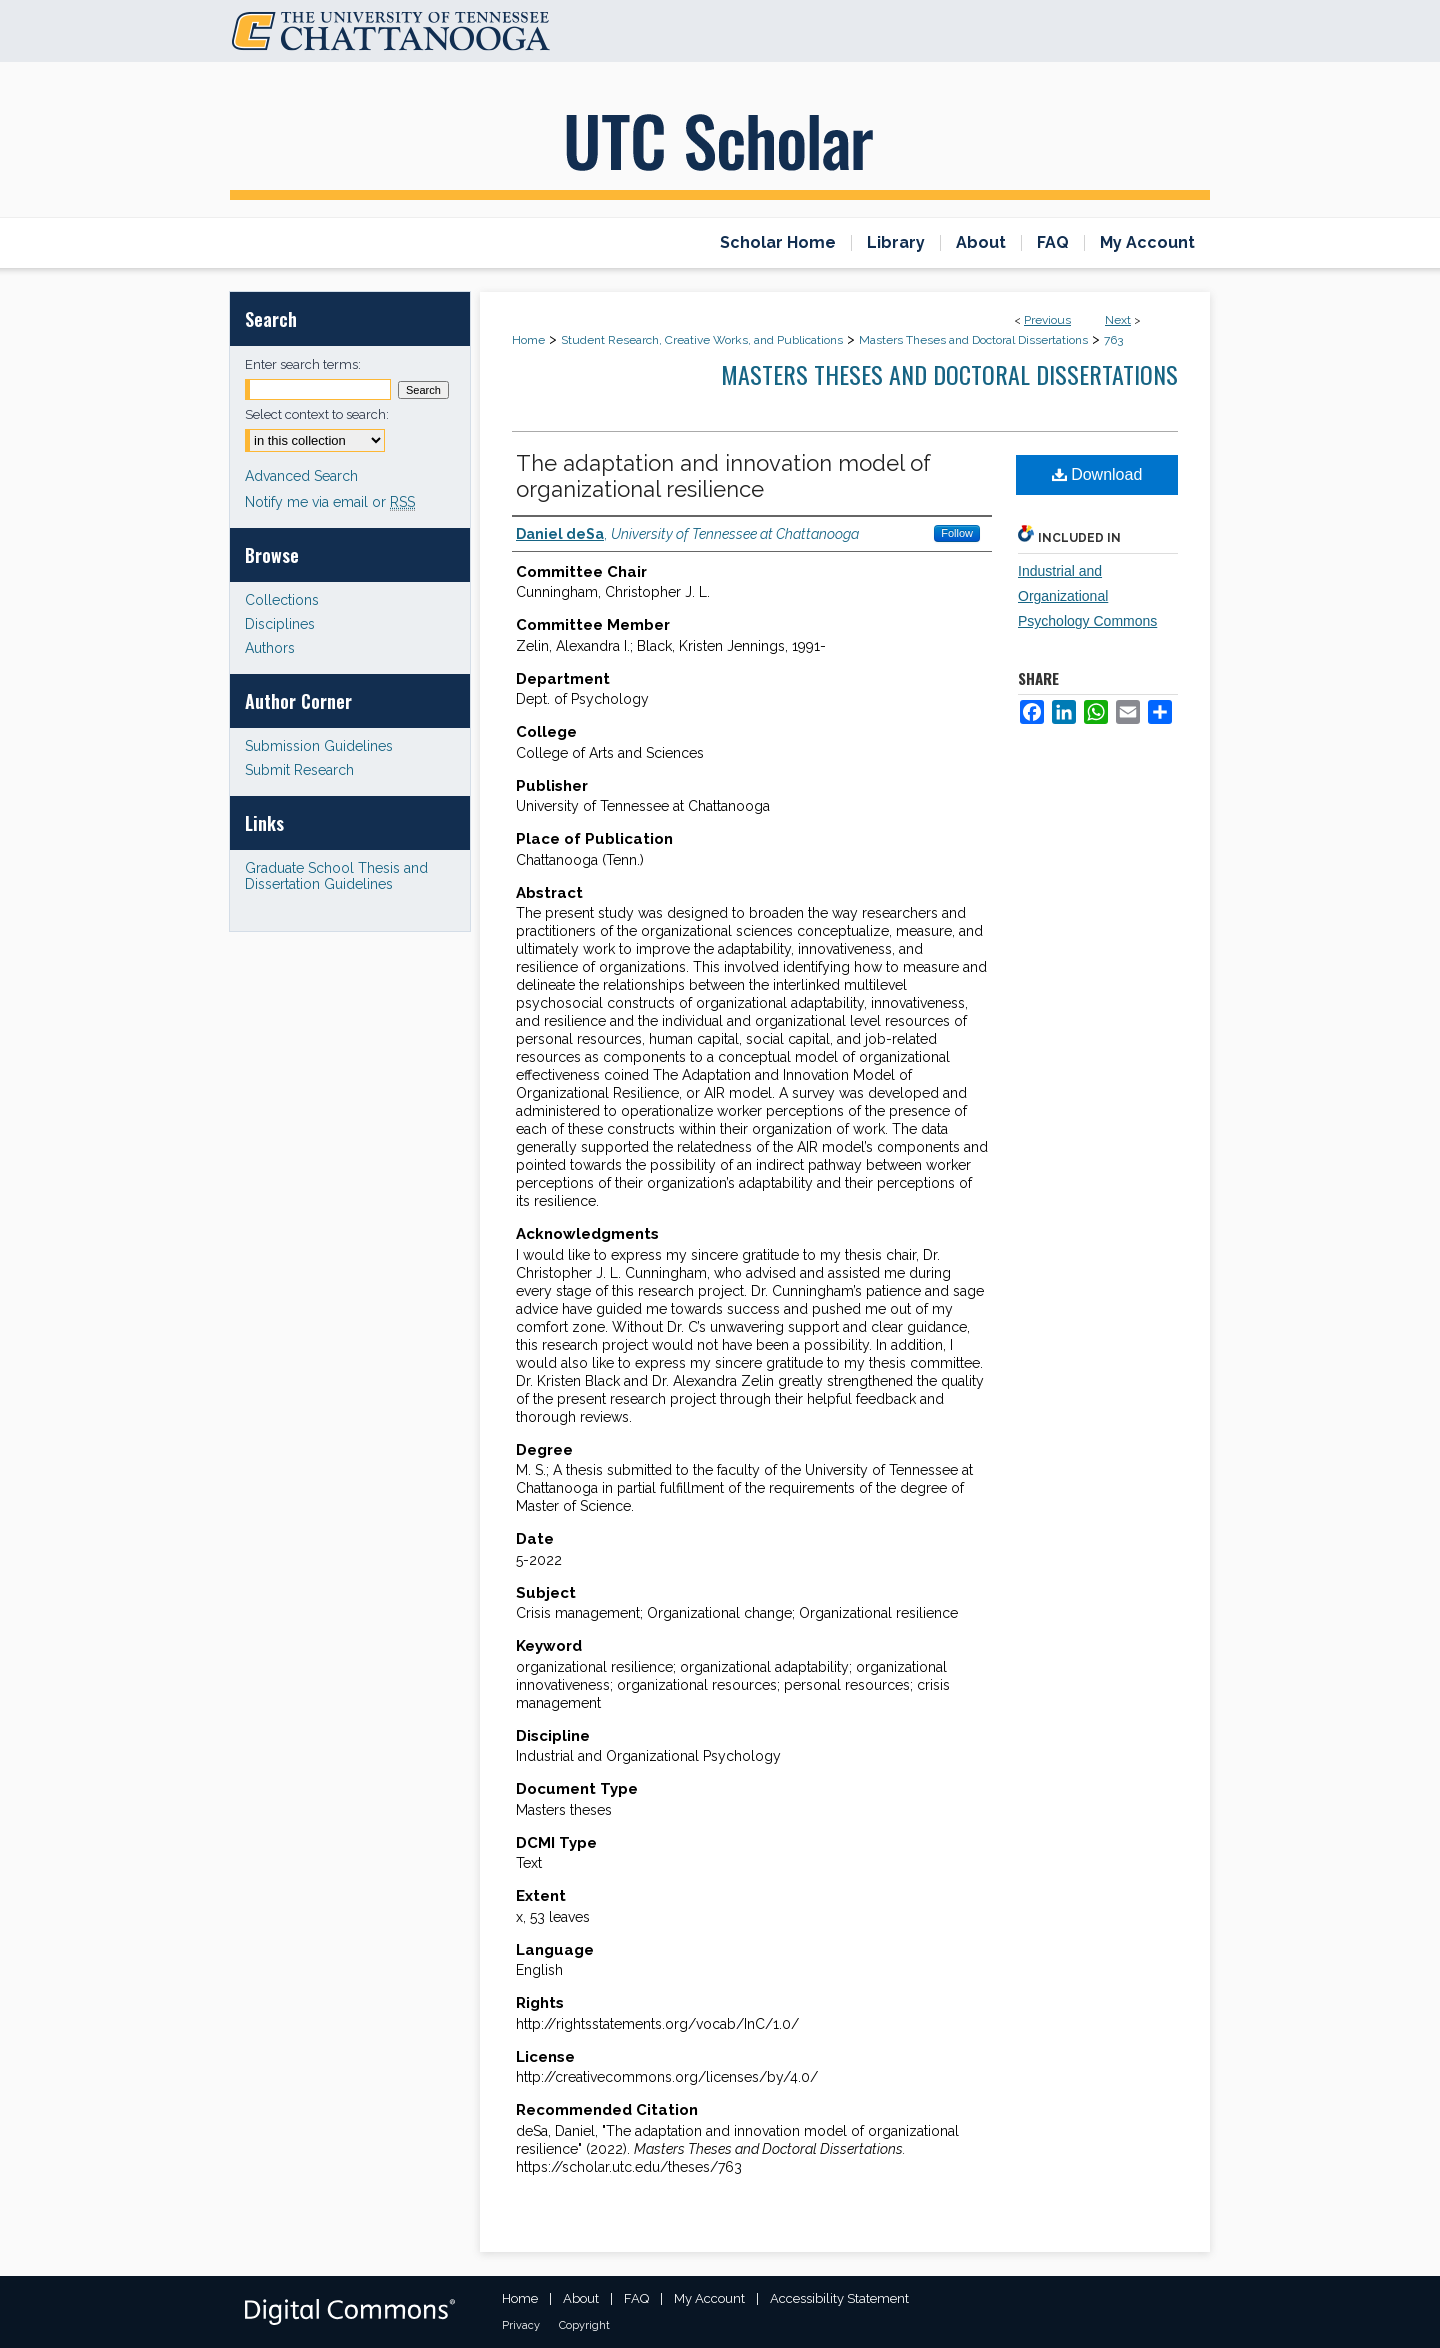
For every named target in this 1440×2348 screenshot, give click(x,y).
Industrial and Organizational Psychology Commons (1087, 596)
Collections (282, 600)
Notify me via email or (330, 502)
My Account (709, 2298)
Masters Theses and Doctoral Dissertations (973, 340)
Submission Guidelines (319, 746)
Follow (957, 533)
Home (528, 340)
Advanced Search (301, 476)
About (581, 2298)
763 (1113, 340)
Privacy (521, 2325)
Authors (270, 648)
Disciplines (280, 624)
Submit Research (299, 770)
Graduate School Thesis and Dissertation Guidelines (336, 876)
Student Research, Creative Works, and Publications (702, 340)
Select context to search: (317, 414)
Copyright (584, 2325)
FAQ (636, 2298)
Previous (1047, 320)
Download (1097, 474)
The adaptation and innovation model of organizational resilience (723, 476)
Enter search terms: (303, 364)
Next (1118, 320)
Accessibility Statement (839, 2298)
